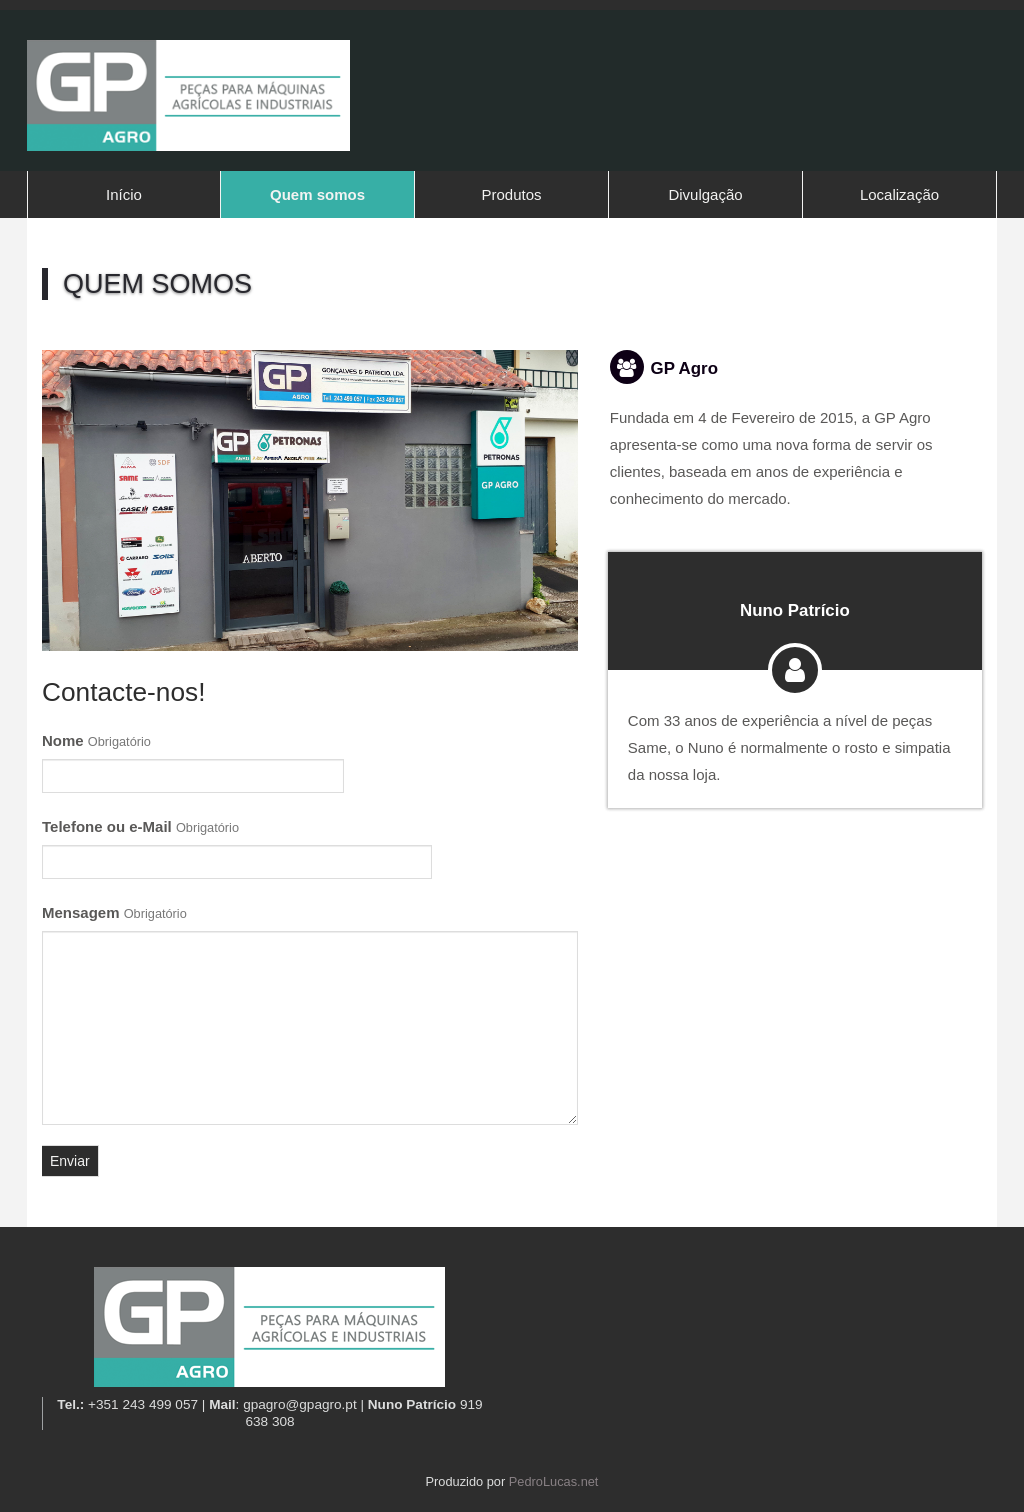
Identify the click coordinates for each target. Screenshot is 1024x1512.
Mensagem (114, 912)
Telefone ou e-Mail (140, 826)
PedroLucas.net (554, 1481)
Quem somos (317, 194)
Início (124, 194)
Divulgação (705, 194)
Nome (96, 740)
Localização (899, 194)
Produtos (511, 194)
